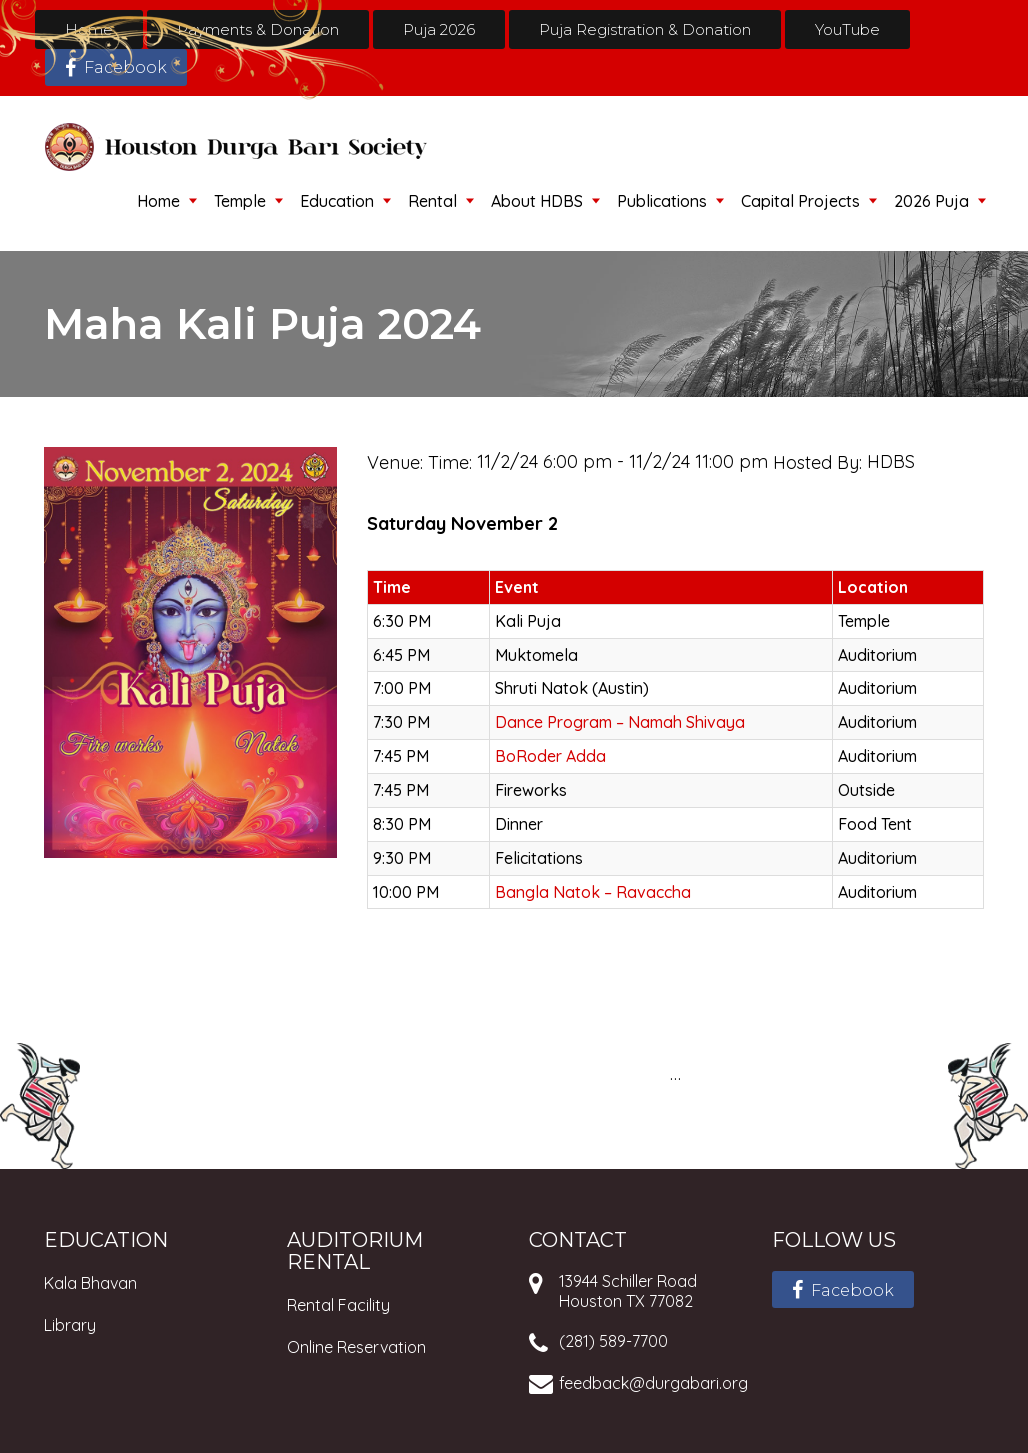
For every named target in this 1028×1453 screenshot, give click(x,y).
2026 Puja (931, 201)
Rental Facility (338, 1305)
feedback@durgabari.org (653, 1383)
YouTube (847, 29)
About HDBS (537, 201)
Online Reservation (356, 1347)
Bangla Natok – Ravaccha (593, 892)
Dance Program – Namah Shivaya (620, 722)
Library (70, 1325)
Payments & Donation (258, 29)
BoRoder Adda (550, 756)
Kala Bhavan (90, 1283)
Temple (240, 201)
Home (89, 29)
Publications (662, 201)
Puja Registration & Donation (645, 29)
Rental (432, 201)
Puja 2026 (439, 29)
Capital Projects (800, 201)
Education (337, 201)
